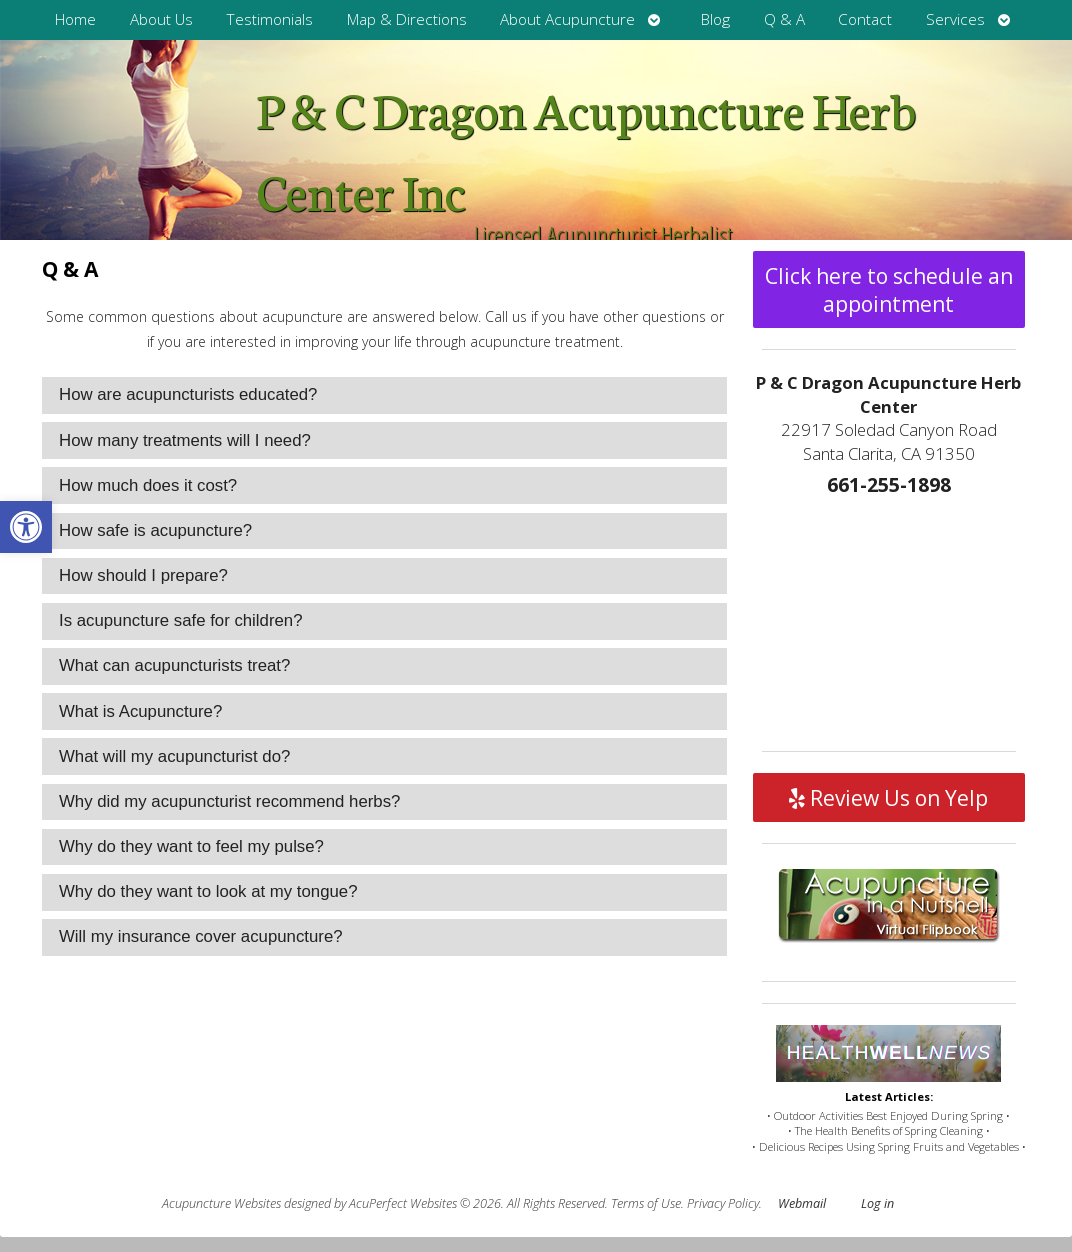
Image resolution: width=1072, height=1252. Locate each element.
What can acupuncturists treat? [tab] (174, 665)
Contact (865, 19)
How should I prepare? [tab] (143, 575)
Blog (715, 19)
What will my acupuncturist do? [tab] (174, 756)
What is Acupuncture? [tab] (140, 711)
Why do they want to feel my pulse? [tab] (191, 846)
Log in (877, 1203)
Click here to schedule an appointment (889, 290)
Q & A (784, 19)
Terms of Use (646, 1203)
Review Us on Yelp (888, 798)
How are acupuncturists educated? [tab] (188, 394)
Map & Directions (407, 19)
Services (955, 19)
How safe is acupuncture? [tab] (155, 530)
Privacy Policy (723, 1203)
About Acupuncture (567, 19)
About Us (161, 19)
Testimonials (269, 19)
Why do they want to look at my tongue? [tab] (208, 891)
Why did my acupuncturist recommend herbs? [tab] (229, 801)
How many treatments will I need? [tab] (185, 440)
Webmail (802, 1203)
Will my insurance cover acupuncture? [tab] (201, 936)
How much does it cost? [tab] (148, 485)
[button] (26, 527)
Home (75, 19)
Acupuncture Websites (221, 1203)
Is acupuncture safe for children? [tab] (180, 620)
